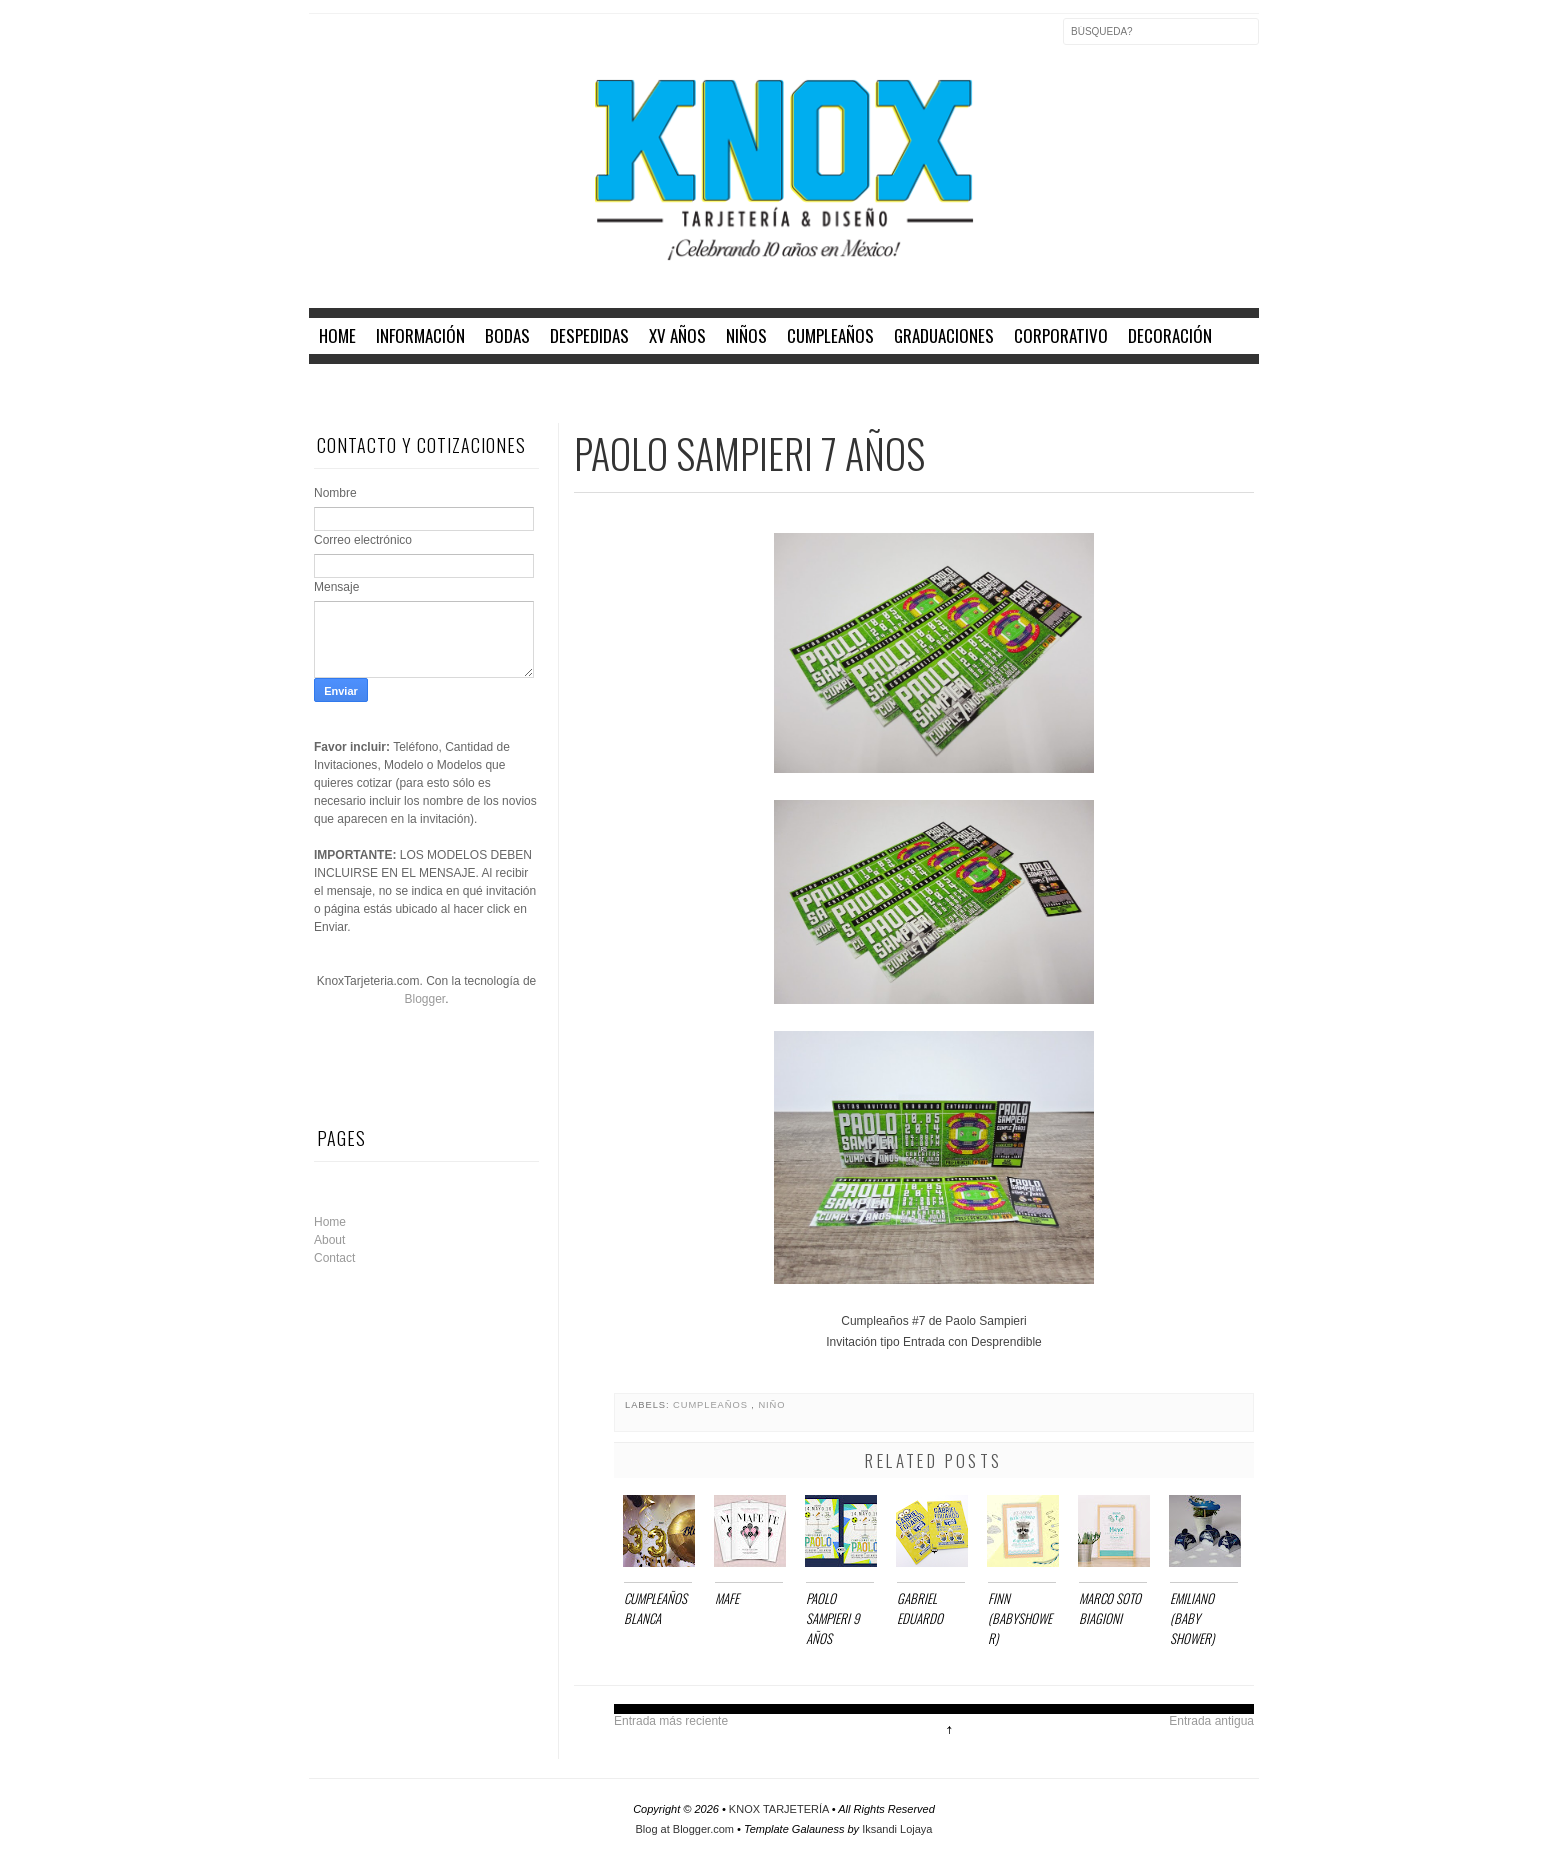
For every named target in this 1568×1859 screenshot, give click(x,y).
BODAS (507, 335)
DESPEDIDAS (589, 335)
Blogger (424, 999)
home (337, 335)
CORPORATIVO (1061, 335)
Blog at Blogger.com (687, 1829)
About (329, 1240)
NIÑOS (746, 335)
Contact (334, 1258)
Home (330, 1222)
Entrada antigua (1211, 1721)
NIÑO (771, 1405)
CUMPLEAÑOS (830, 335)
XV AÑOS (677, 335)
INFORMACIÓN (420, 335)
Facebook (325, 44)
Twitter (367, 44)
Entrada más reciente (671, 1721)
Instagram (409, 44)
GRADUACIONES (944, 335)
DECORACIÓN (1170, 335)
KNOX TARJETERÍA (780, 1809)
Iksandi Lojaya (897, 1829)
